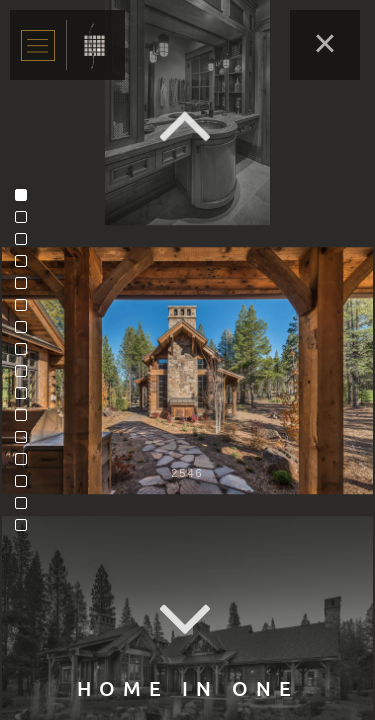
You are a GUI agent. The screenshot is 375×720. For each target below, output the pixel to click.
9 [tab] (26, 376)
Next (188, 620)
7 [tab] (26, 332)
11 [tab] (26, 420)
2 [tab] (26, 222)
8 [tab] (26, 354)
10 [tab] (26, 398)
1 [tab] (26, 200)
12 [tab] (26, 442)
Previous (188, 125)
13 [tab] (26, 464)
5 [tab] (26, 288)
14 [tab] (26, 486)
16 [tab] (26, 530)
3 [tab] (26, 244)
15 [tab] (26, 508)
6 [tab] (26, 310)
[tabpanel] (187, 371)
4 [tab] (26, 266)
